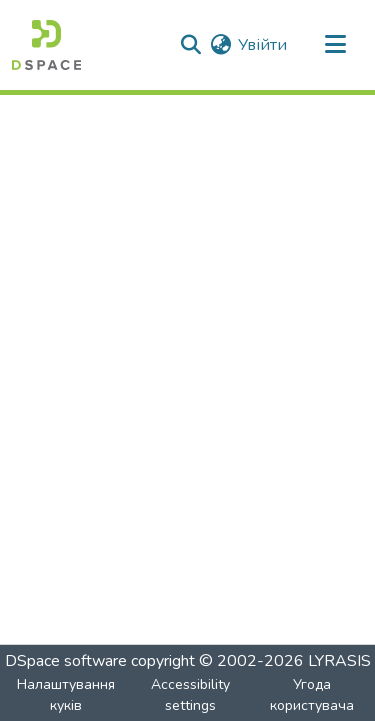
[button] (46, 45)
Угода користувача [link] (312, 695)
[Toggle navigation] (335, 45)
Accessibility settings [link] (190, 695)
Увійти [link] (262, 45)
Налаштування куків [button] (66, 695)
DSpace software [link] (66, 661)
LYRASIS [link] (339, 661)
